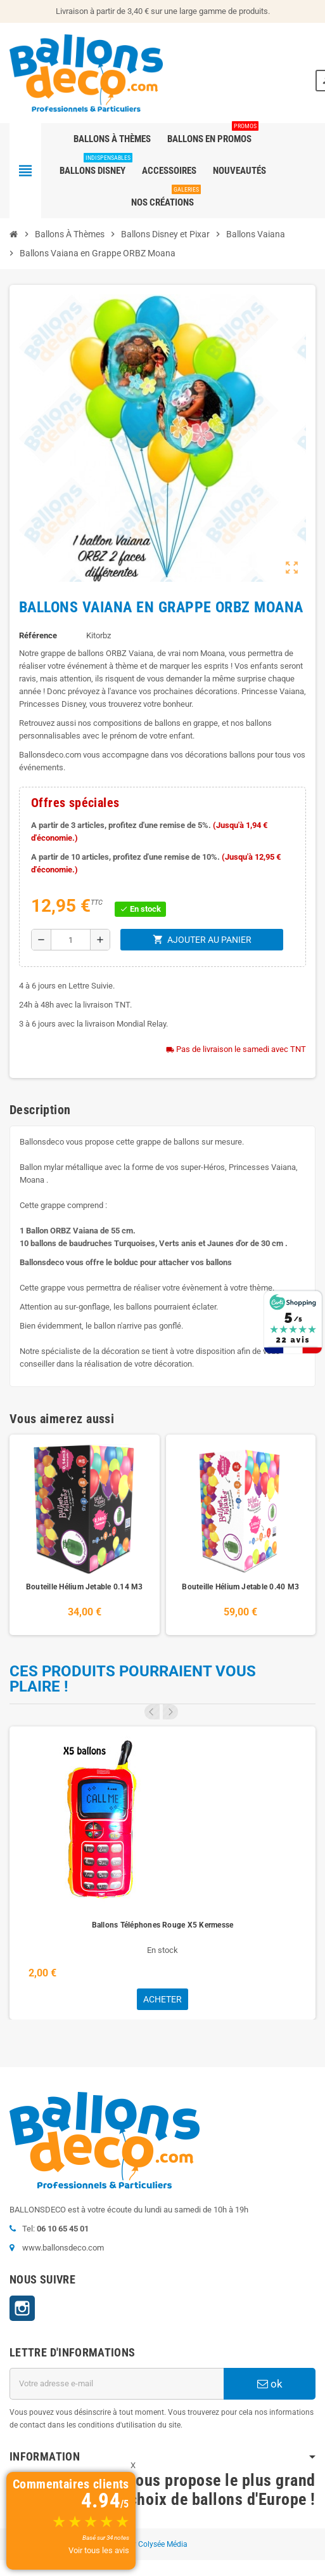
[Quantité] (70, 940)
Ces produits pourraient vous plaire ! (133, 1679)
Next (170, 1711)
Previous (152, 1711)
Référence (38, 635)
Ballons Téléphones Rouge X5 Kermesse (163, 1925)
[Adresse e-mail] (117, 2384)
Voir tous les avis (98, 2550)
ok (270, 2383)
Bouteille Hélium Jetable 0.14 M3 (84, 1586)
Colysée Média (163, 2544)
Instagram (22, 2308)
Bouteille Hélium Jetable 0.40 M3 (240, 1586)
